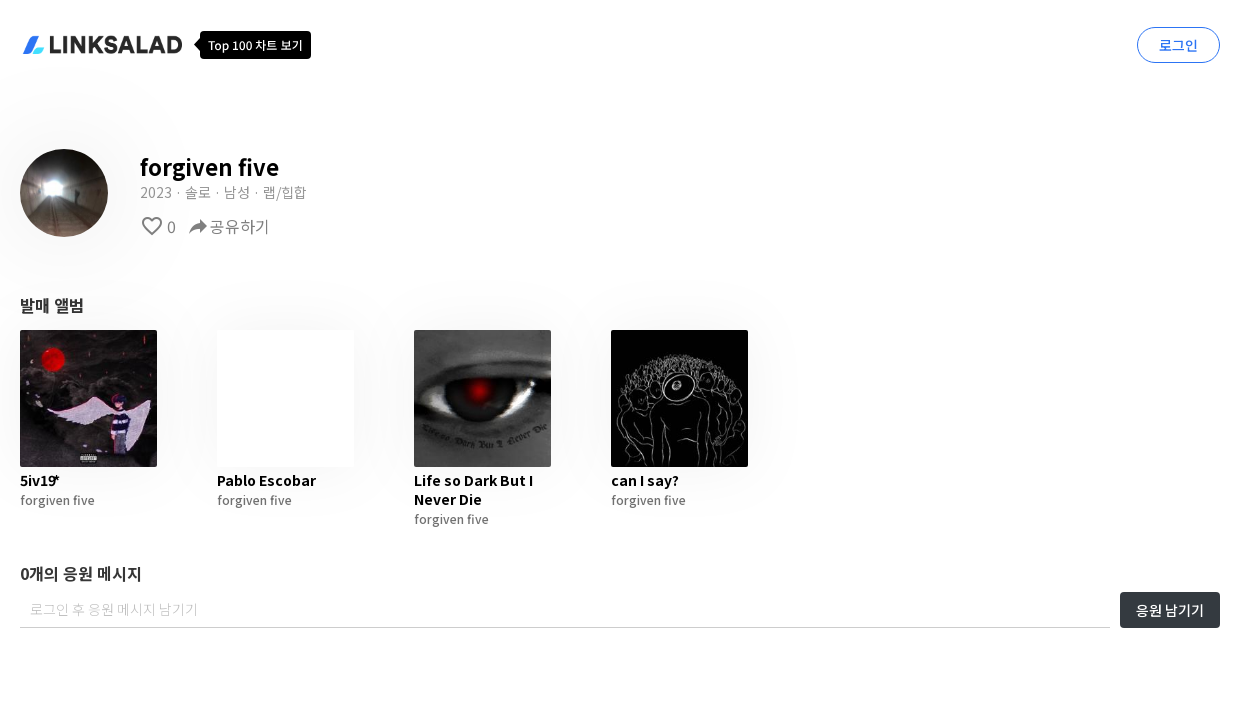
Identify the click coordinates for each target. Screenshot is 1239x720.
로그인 (1178, 45)
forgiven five (57, 499)
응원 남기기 (1170, 610)
